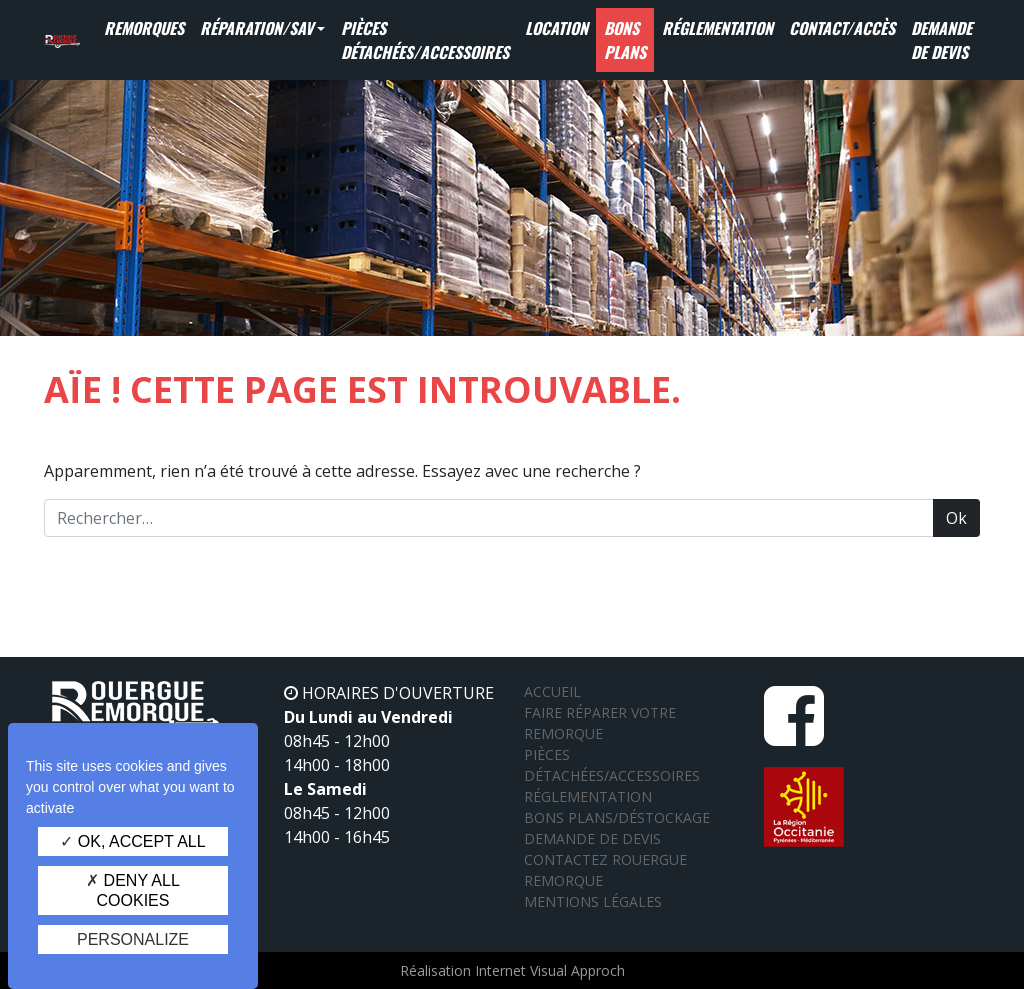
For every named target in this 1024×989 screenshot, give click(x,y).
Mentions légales (593, 901)
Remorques (144, 28)
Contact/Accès (842, 28)
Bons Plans (625, 40)
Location (556, 28)
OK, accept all (132, 841)
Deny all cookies (133, 890)
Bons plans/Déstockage (617, 817)
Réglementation (717, 28)
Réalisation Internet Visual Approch (512, 970)
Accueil (552, 691)
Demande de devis (941, 40)
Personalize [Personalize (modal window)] (133, 939)
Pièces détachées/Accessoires (425, 40)
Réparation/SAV (256, 28)
